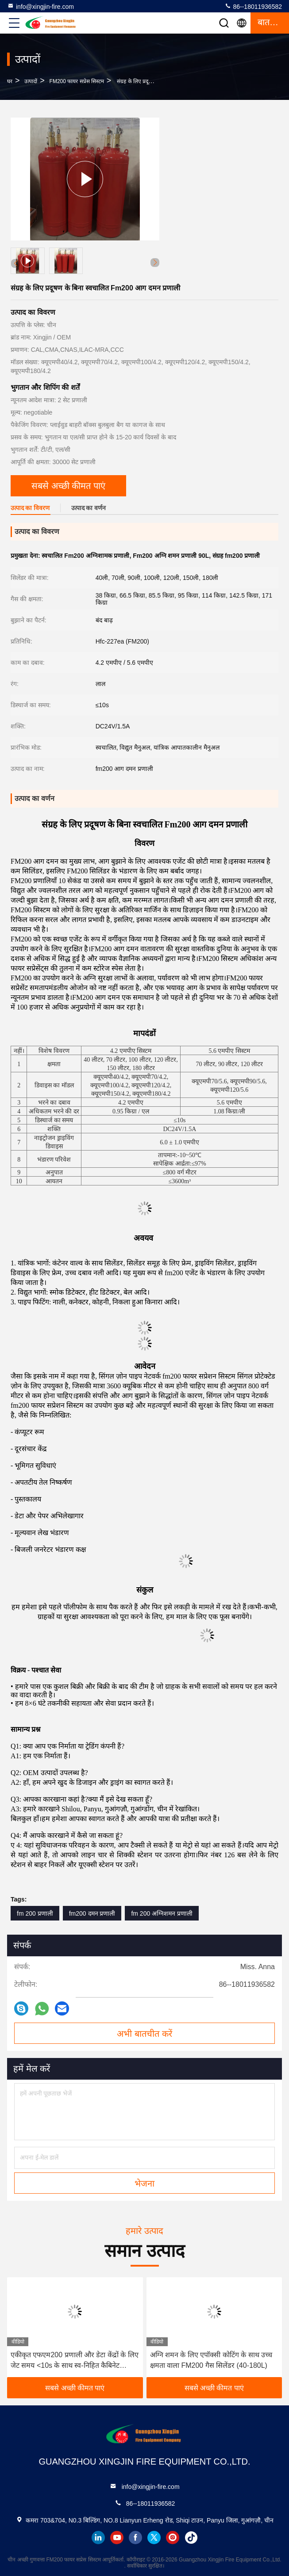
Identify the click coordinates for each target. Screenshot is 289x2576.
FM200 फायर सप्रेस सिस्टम (77, 81)
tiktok (191, 2537)
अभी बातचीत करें (144, 2034)
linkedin (98, 2537)
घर (9, 81)
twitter (154, 2537)
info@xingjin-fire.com (40, 6)
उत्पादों (30, 81)
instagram (172, 2537)
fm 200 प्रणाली (35, 1913)
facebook (135, 2537)
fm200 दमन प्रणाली (92, 1913)
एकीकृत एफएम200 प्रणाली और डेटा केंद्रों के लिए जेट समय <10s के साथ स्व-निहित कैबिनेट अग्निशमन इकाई (75, 2361)
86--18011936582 (253, 6)
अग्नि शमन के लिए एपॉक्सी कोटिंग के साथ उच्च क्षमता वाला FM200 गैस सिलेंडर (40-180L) (211, 2360)
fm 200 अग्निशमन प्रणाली (162, 1913)
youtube (116, 2537)
